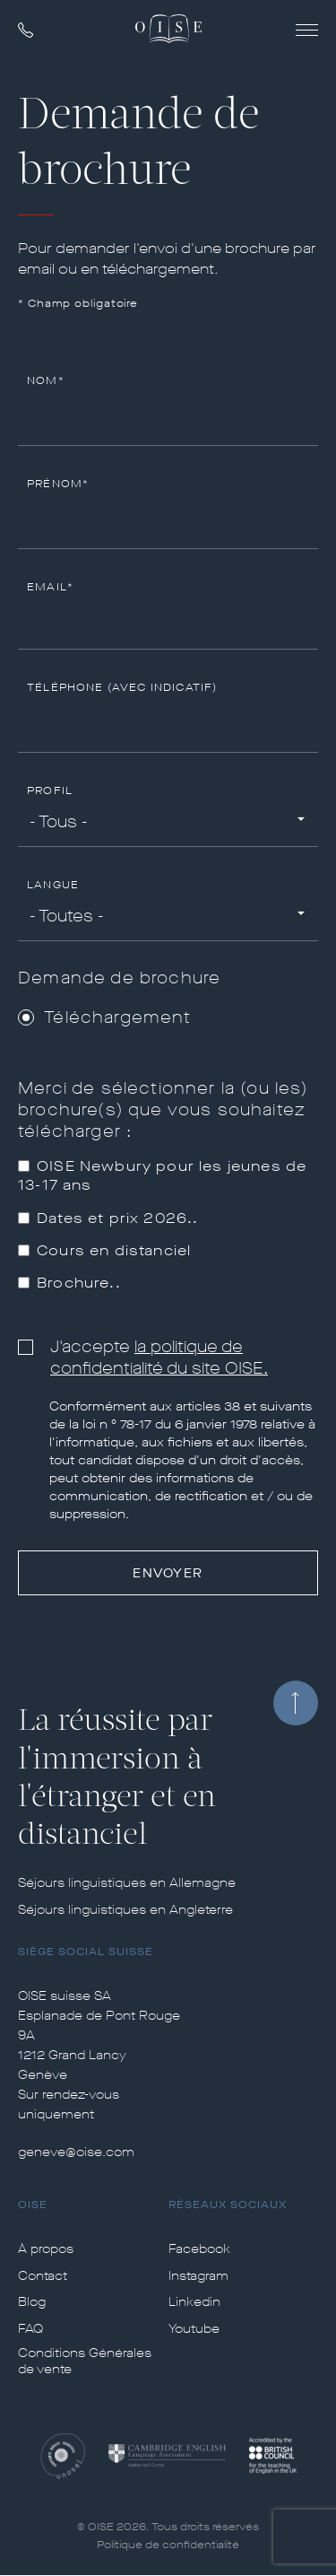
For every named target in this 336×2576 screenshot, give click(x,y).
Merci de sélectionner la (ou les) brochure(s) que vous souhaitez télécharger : (163, 1110)
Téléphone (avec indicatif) (122, 687)
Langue (53, 885)
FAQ (30, 2329)
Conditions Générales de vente (84, 2362)
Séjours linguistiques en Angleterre (125, 1910)
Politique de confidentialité (168, 2544)
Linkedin (194, 2302)
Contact (42, 2276)
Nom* (46, 381)
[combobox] (168, 823)
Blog (32, 2302)
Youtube (194, 2329)
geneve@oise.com (76, 2152)
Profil (50, 791)
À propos (45, 2249)
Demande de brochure (119, 978)
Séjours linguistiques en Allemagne (127, 1883)
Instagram (198, 2276)
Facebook (199, 2249)
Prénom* (58, 484)
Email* (50, 587)
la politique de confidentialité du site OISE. (159, 1357)
